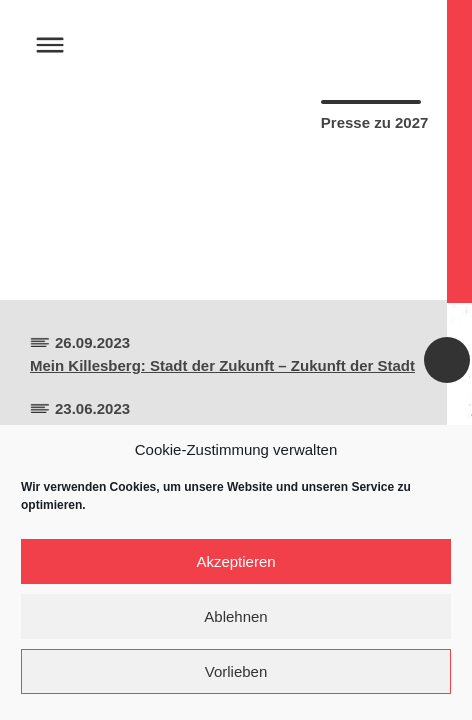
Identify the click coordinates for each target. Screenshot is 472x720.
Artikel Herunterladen (342, 247)
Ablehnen (235, 616)
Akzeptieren (235, 561)
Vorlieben (236, 671)
